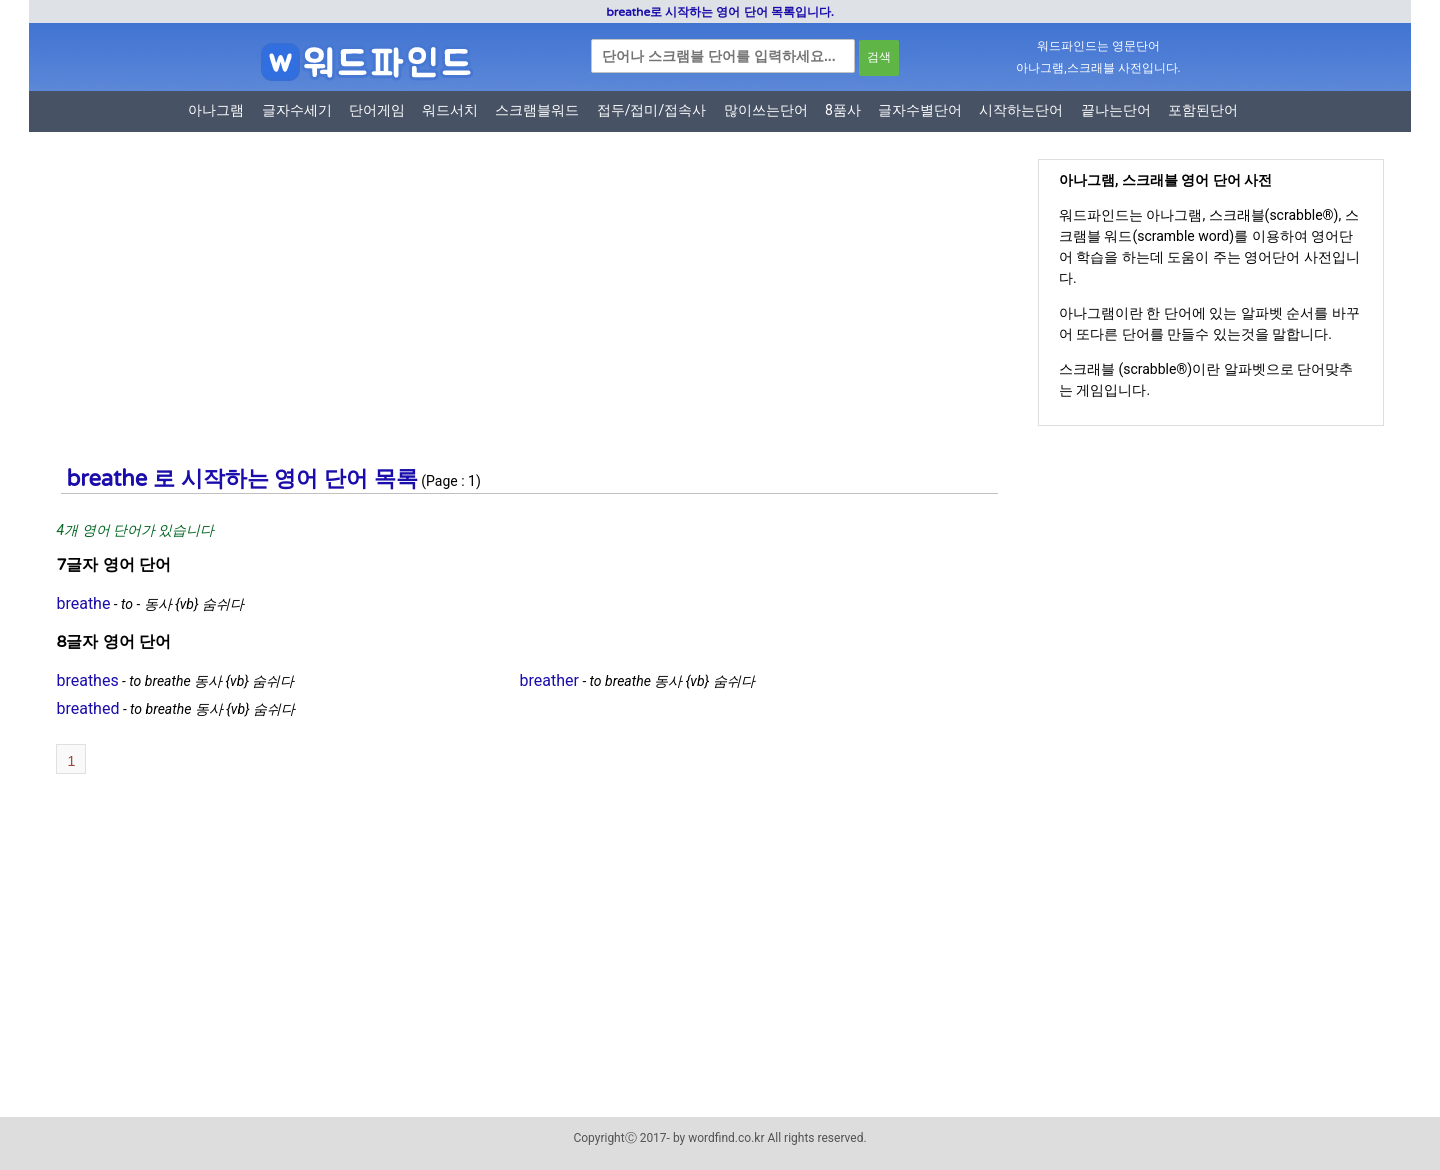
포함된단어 (1203, 110)
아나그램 (216, 110)
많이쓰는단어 (766, 110)
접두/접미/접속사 (652, 110)
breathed (87, 708)
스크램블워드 (537, 110)
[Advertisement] (519, 313)
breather (549, 680)
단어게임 (377, 110)
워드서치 (450, 110)
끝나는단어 (1116, 110)
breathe (83, 603)
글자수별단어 (920, 110)
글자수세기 (297, 110)
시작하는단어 (1021, 110)
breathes (87, 680)
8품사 (843, 110)
